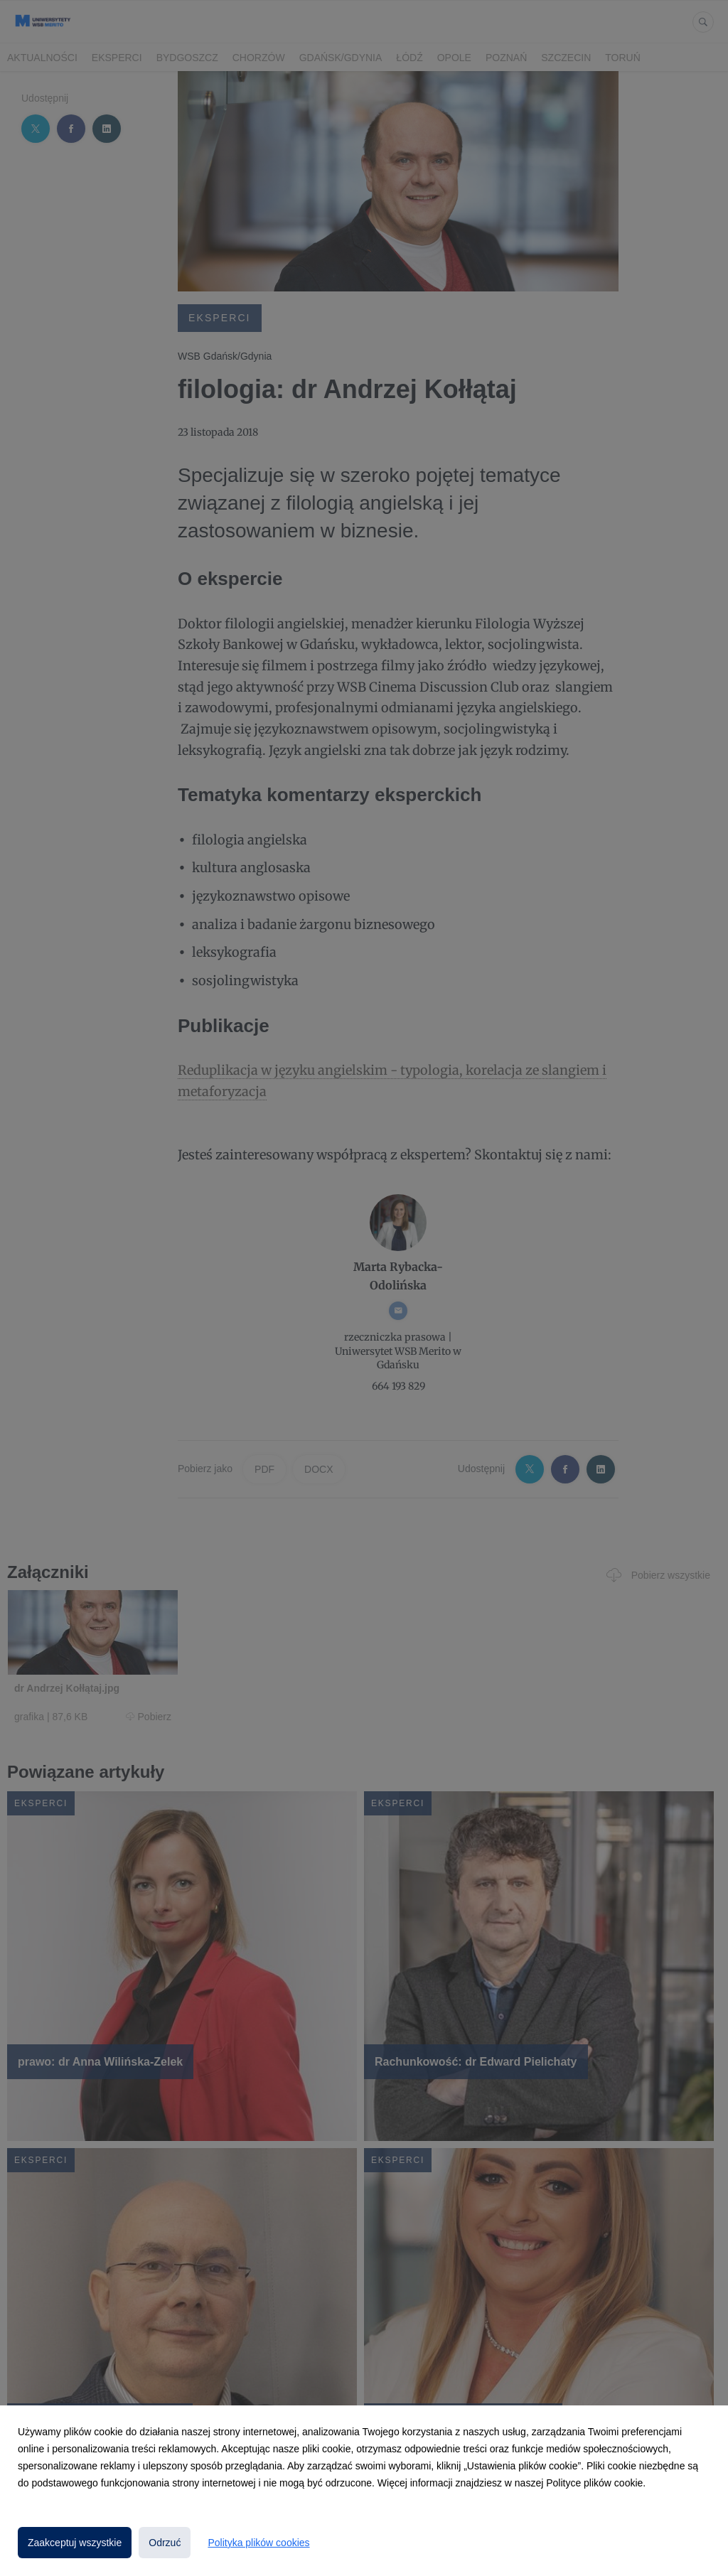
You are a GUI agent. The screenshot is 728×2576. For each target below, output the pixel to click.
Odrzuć (165, 2542)
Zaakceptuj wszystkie (75, 2542)
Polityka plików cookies (258, 2542)
